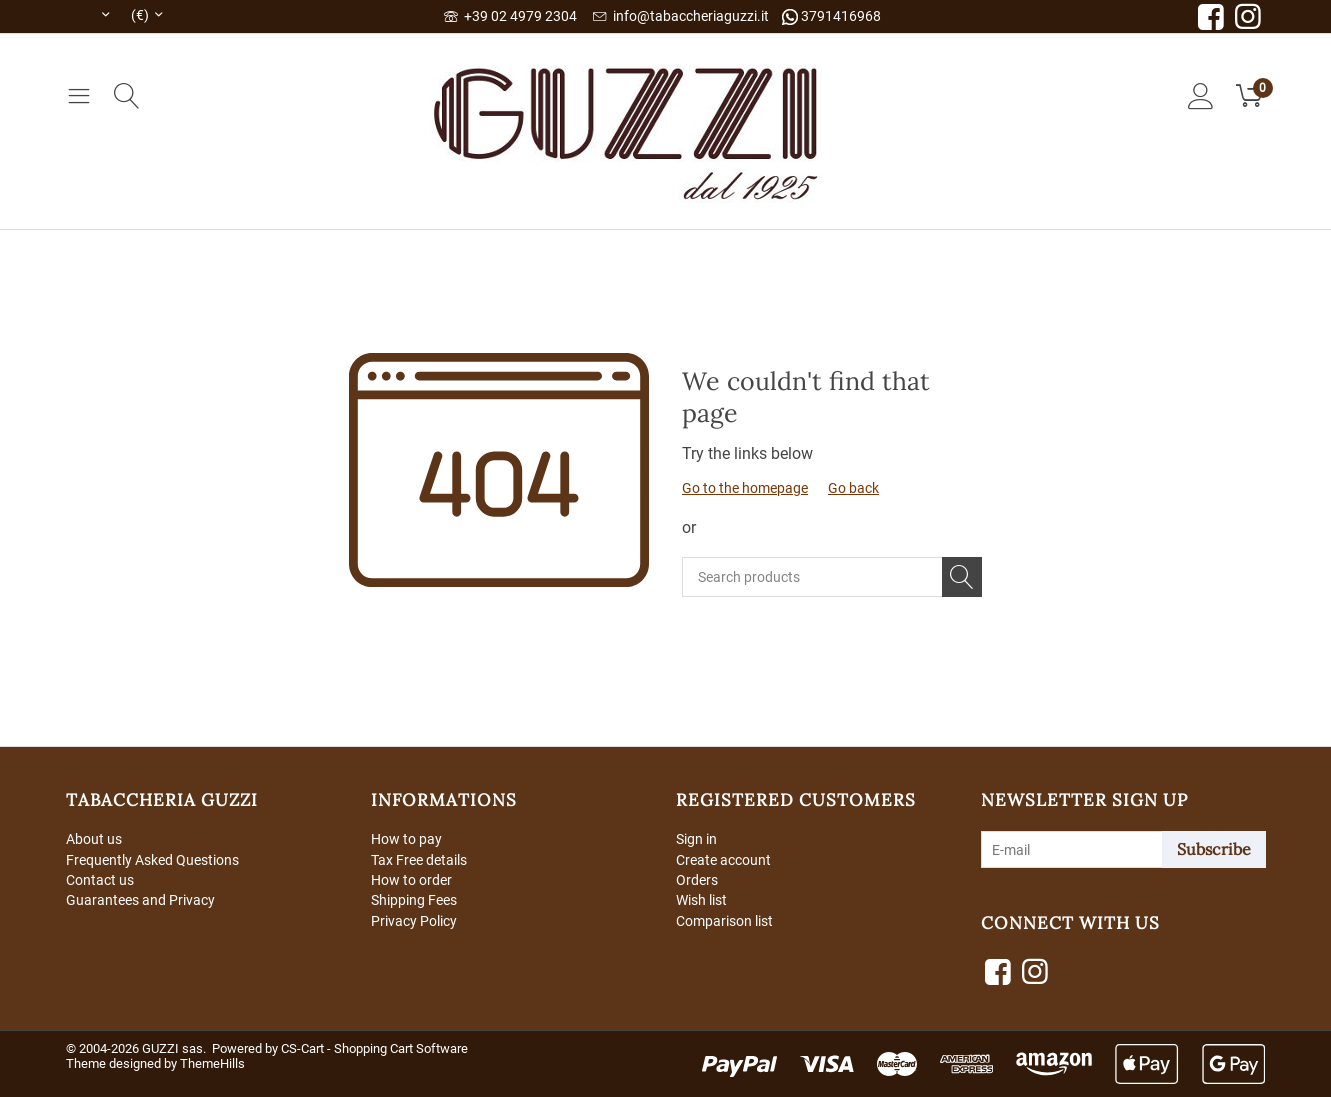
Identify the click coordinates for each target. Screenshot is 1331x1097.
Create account (723, 860)
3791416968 (831, 16)
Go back (853, 488)
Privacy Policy (414, 922)
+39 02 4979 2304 (510, 16)
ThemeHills (212, 1063)
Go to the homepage (745, 488)
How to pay (406, 839)
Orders (697, 881)
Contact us (100, 881)
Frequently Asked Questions (152, 860)
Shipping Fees (414, 902)
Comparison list (724, 922)
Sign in (696, 839)
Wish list (701, 902)
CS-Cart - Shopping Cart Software (374, 1048)
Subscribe (1214, 849)
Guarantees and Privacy (140, 902)
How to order (411, 881)
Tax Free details (419, 860)
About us (94, 839)
